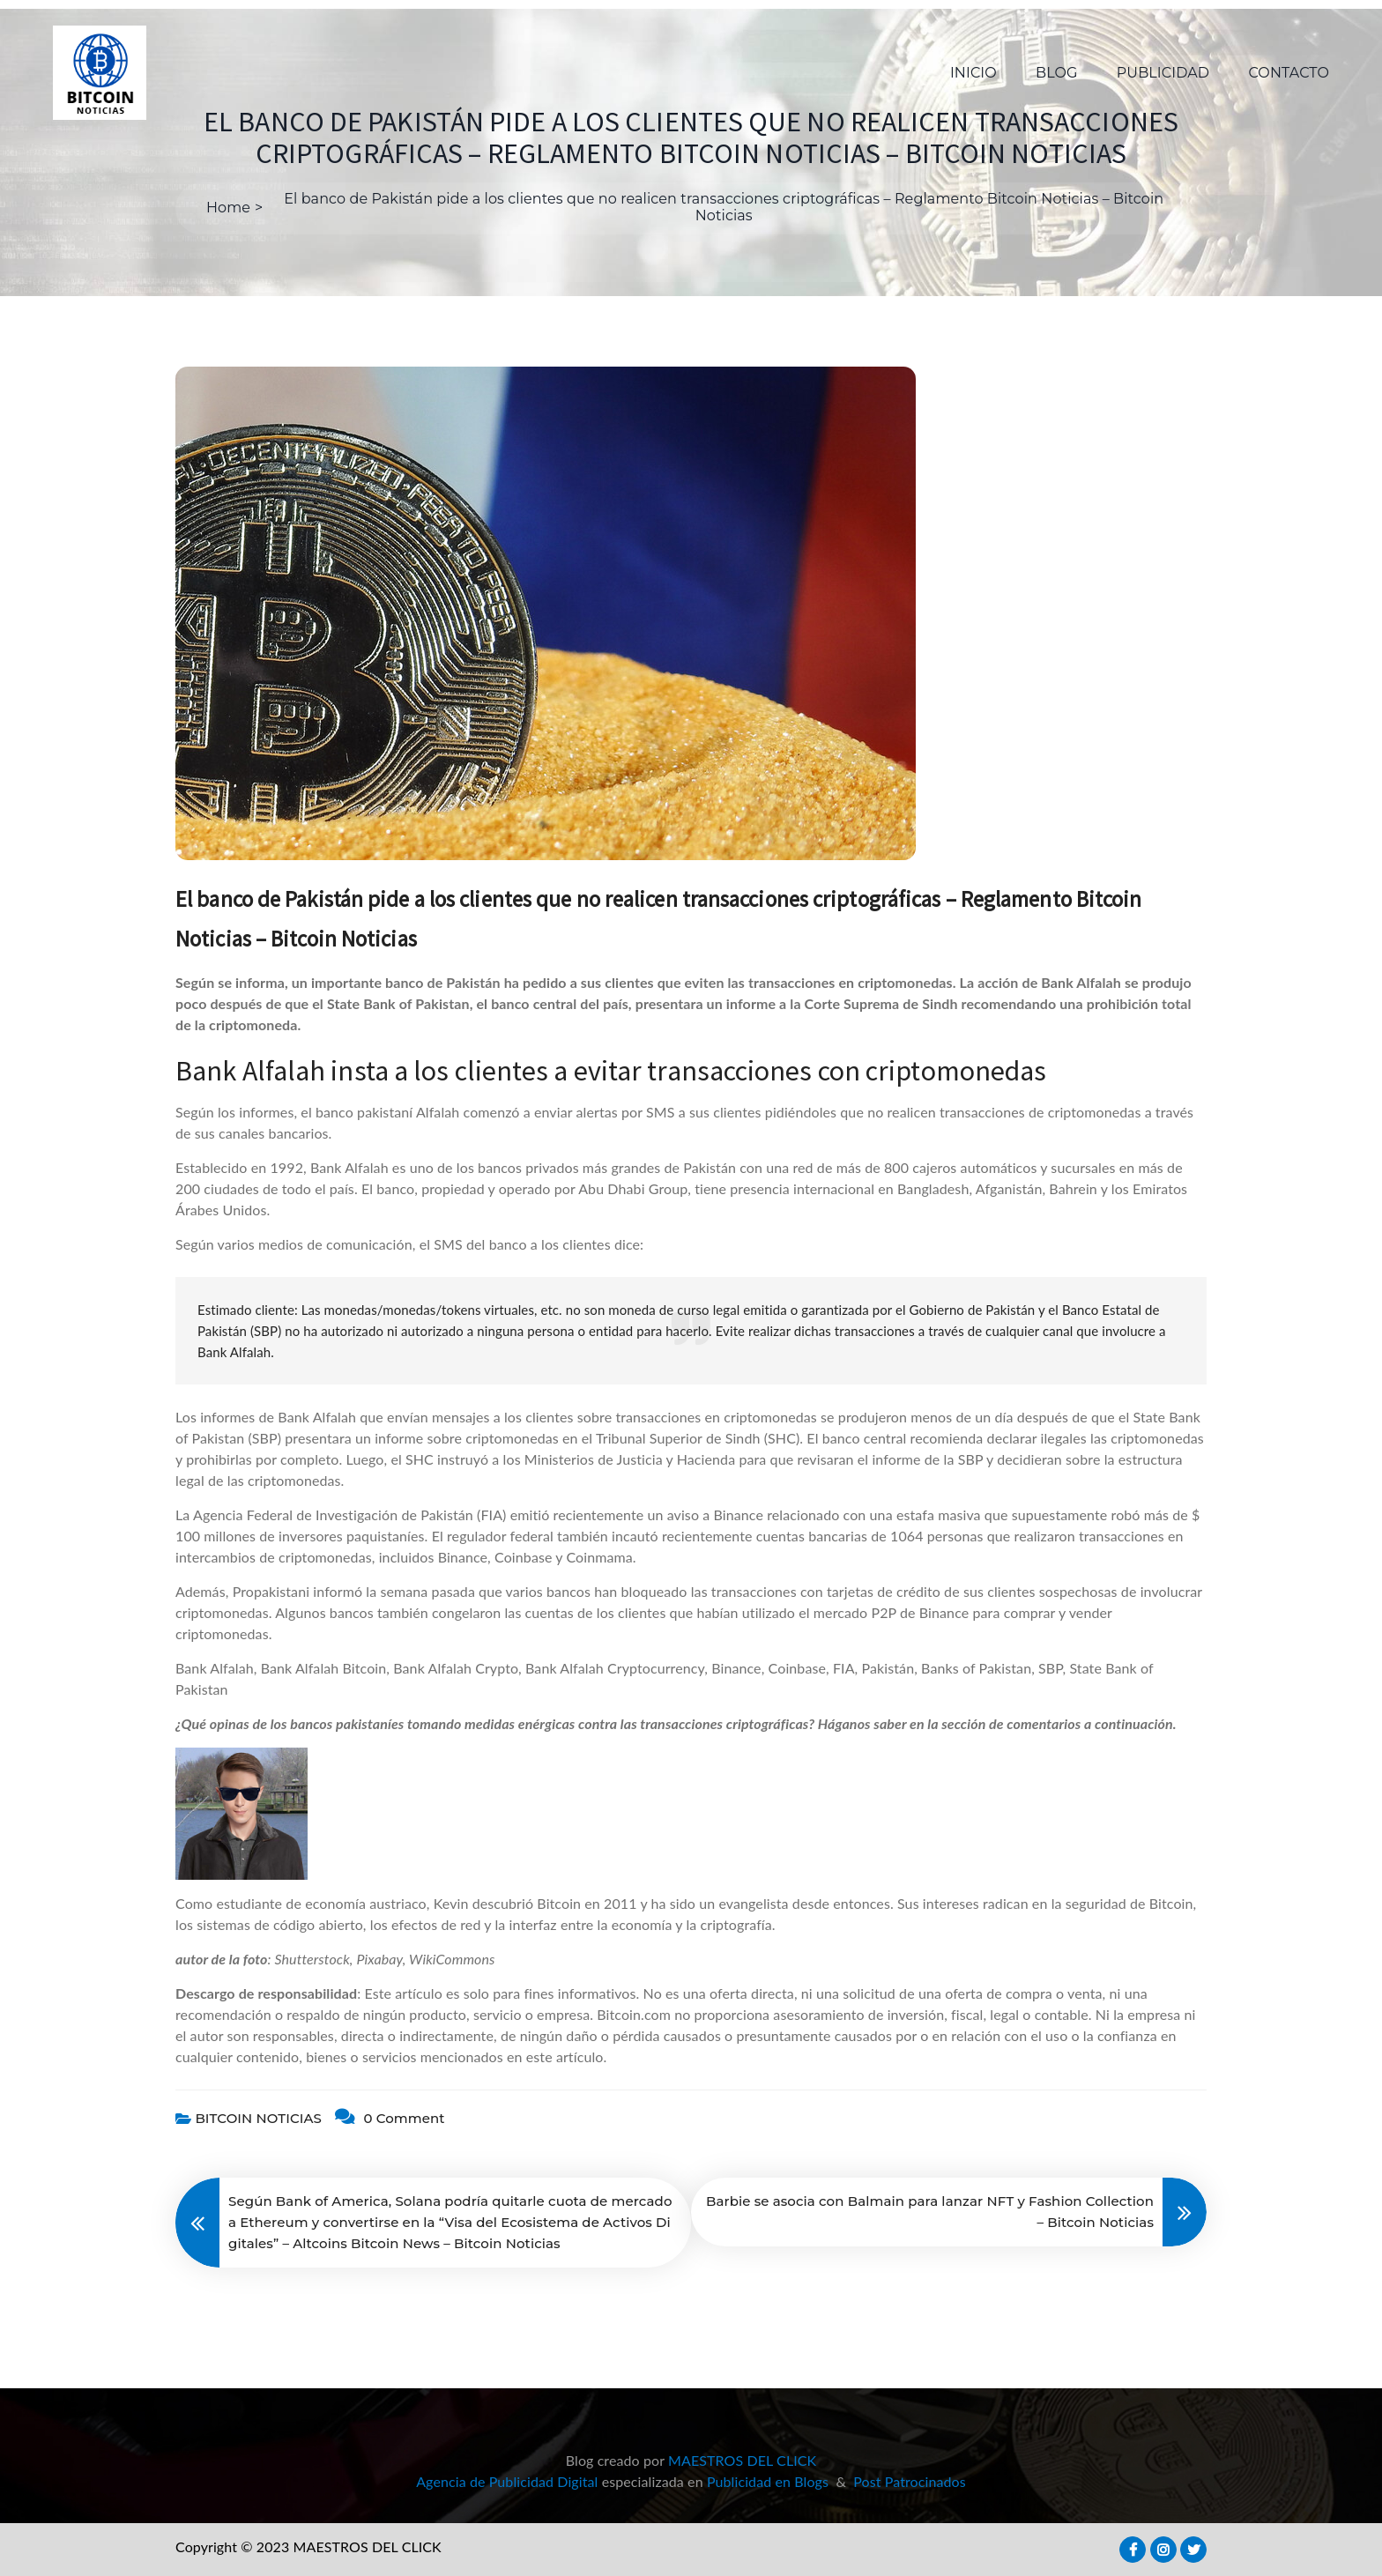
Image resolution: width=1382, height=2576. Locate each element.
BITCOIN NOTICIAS (258, 2118)
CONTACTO (1288, 72)
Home (228, 207)
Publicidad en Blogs (767, 2481)
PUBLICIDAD (1163, 72)
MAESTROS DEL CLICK (742, 2460)
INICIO (973, 72)
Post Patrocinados (909, 2481)
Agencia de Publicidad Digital (507, 2481)
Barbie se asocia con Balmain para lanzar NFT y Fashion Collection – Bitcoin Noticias (930, 2212)
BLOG (1056, 72)
